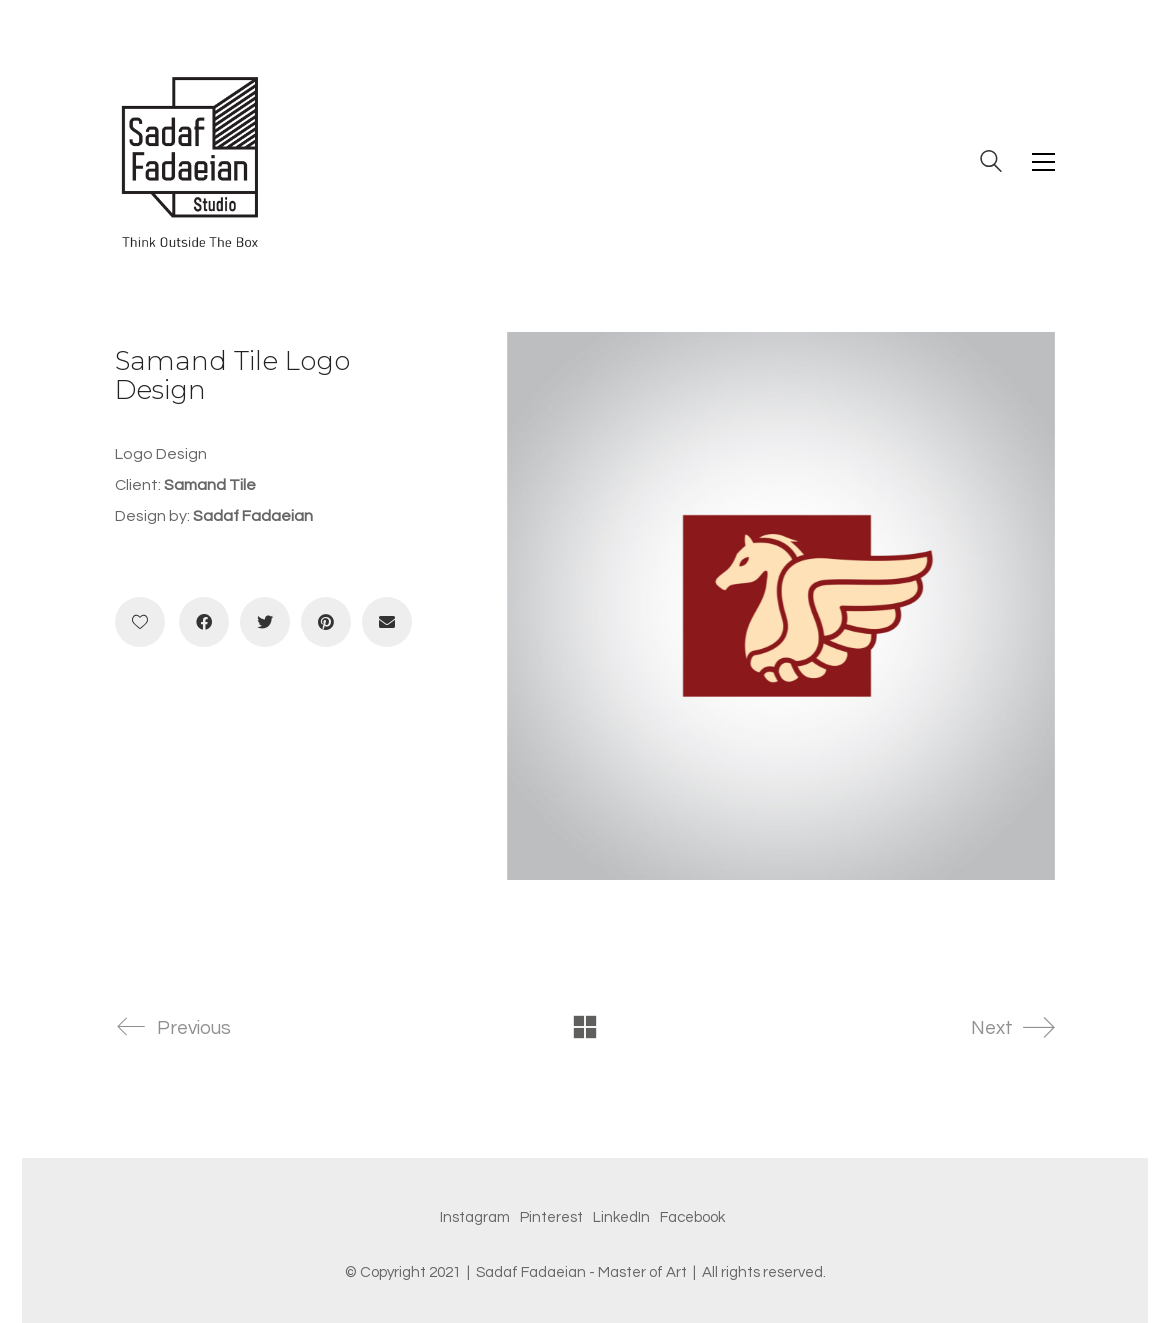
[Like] (140, 622)
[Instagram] (475, 1218)
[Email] (387, 622)
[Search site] (991, 164)
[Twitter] (265, 622)
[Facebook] (204, 622)
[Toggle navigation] (1043, 162)
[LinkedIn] (621, 1218)
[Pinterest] (326, 622)
